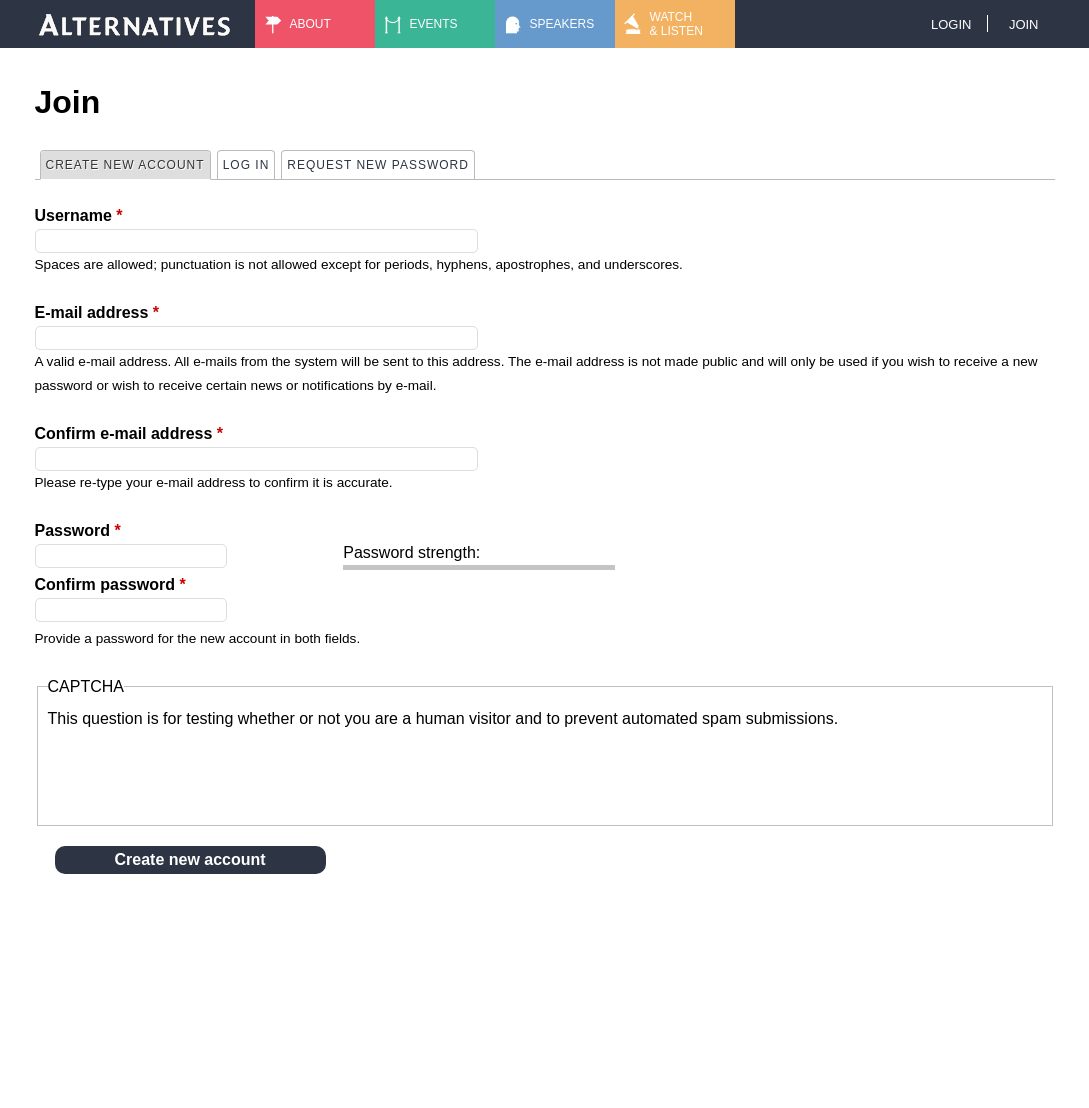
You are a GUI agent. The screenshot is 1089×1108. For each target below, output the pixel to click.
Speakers (562, 24)
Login (951, 24)
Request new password (378, 165)
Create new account (128, 164)
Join (1024, 24)
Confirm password (110, 584)
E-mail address (97, 312)
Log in (246, 165)
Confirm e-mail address (129, 433)
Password (78, 530)
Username (79, 215)
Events (434, 24)
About (310, 24)
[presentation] (200, 770)
